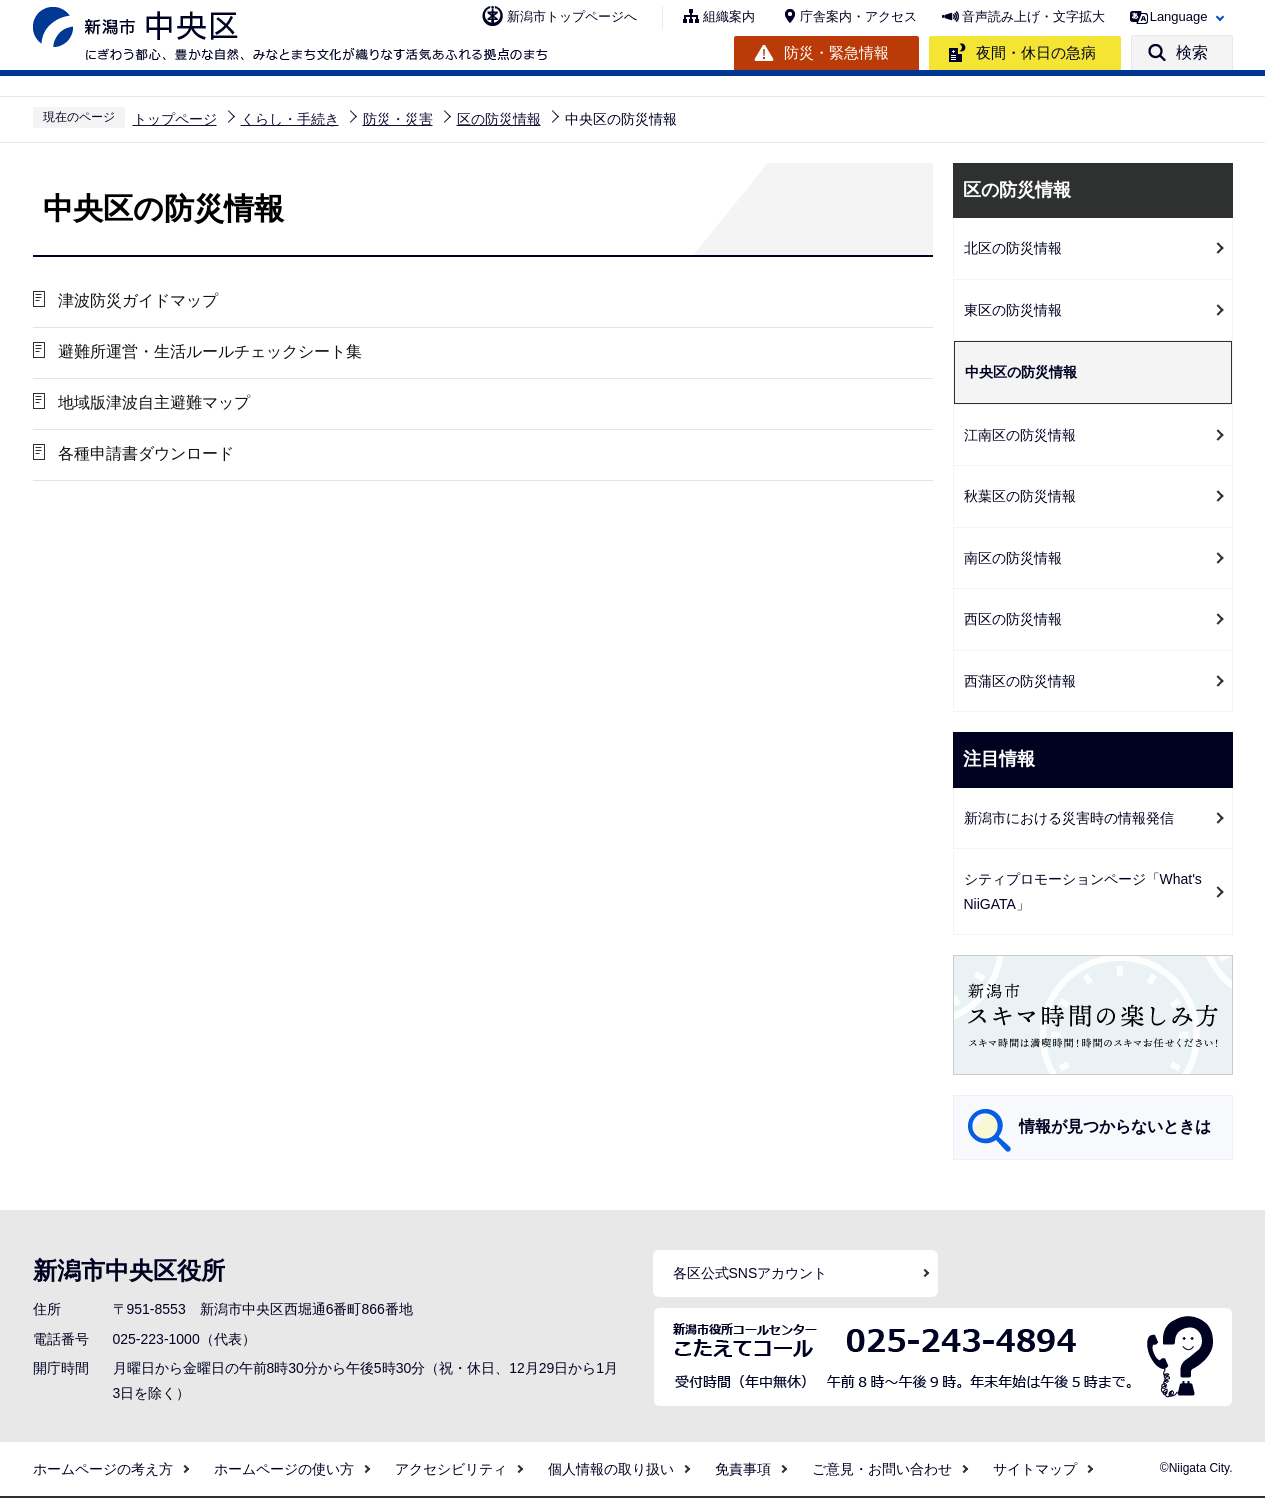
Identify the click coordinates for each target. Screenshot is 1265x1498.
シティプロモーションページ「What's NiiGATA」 (1083, 891)
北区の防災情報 (1013, 248)
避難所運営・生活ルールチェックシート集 (210, 351)
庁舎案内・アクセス (858, 16)
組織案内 (729, 16)
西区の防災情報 (1013, 619)
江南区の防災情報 (1020, 435)
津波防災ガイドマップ (138, 300)
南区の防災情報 (1013, 558)
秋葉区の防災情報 (1020, 496)
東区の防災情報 (1013, 310)
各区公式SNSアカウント (750, 1273)
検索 (1192, 52)
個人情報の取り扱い (611, 1469)
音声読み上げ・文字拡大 (1033, 16)
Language (1179, 16)
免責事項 (743, 1469)
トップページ (175, 119)
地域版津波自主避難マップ (154, 402)
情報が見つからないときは (1115, 1126)
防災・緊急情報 (836, 52)
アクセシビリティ (451, 1469)
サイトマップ (1035, 1469)
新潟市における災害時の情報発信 (1069, 818)
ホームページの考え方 (103, 1469)
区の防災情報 (499, 119)
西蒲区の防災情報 (1020, 681)
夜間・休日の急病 (1036, 52)
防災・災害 (398, 119)
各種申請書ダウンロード (146, 453)
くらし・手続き (290, 119)
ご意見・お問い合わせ (882, 1469)
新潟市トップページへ (572, 16)
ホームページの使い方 (284, 1469)
